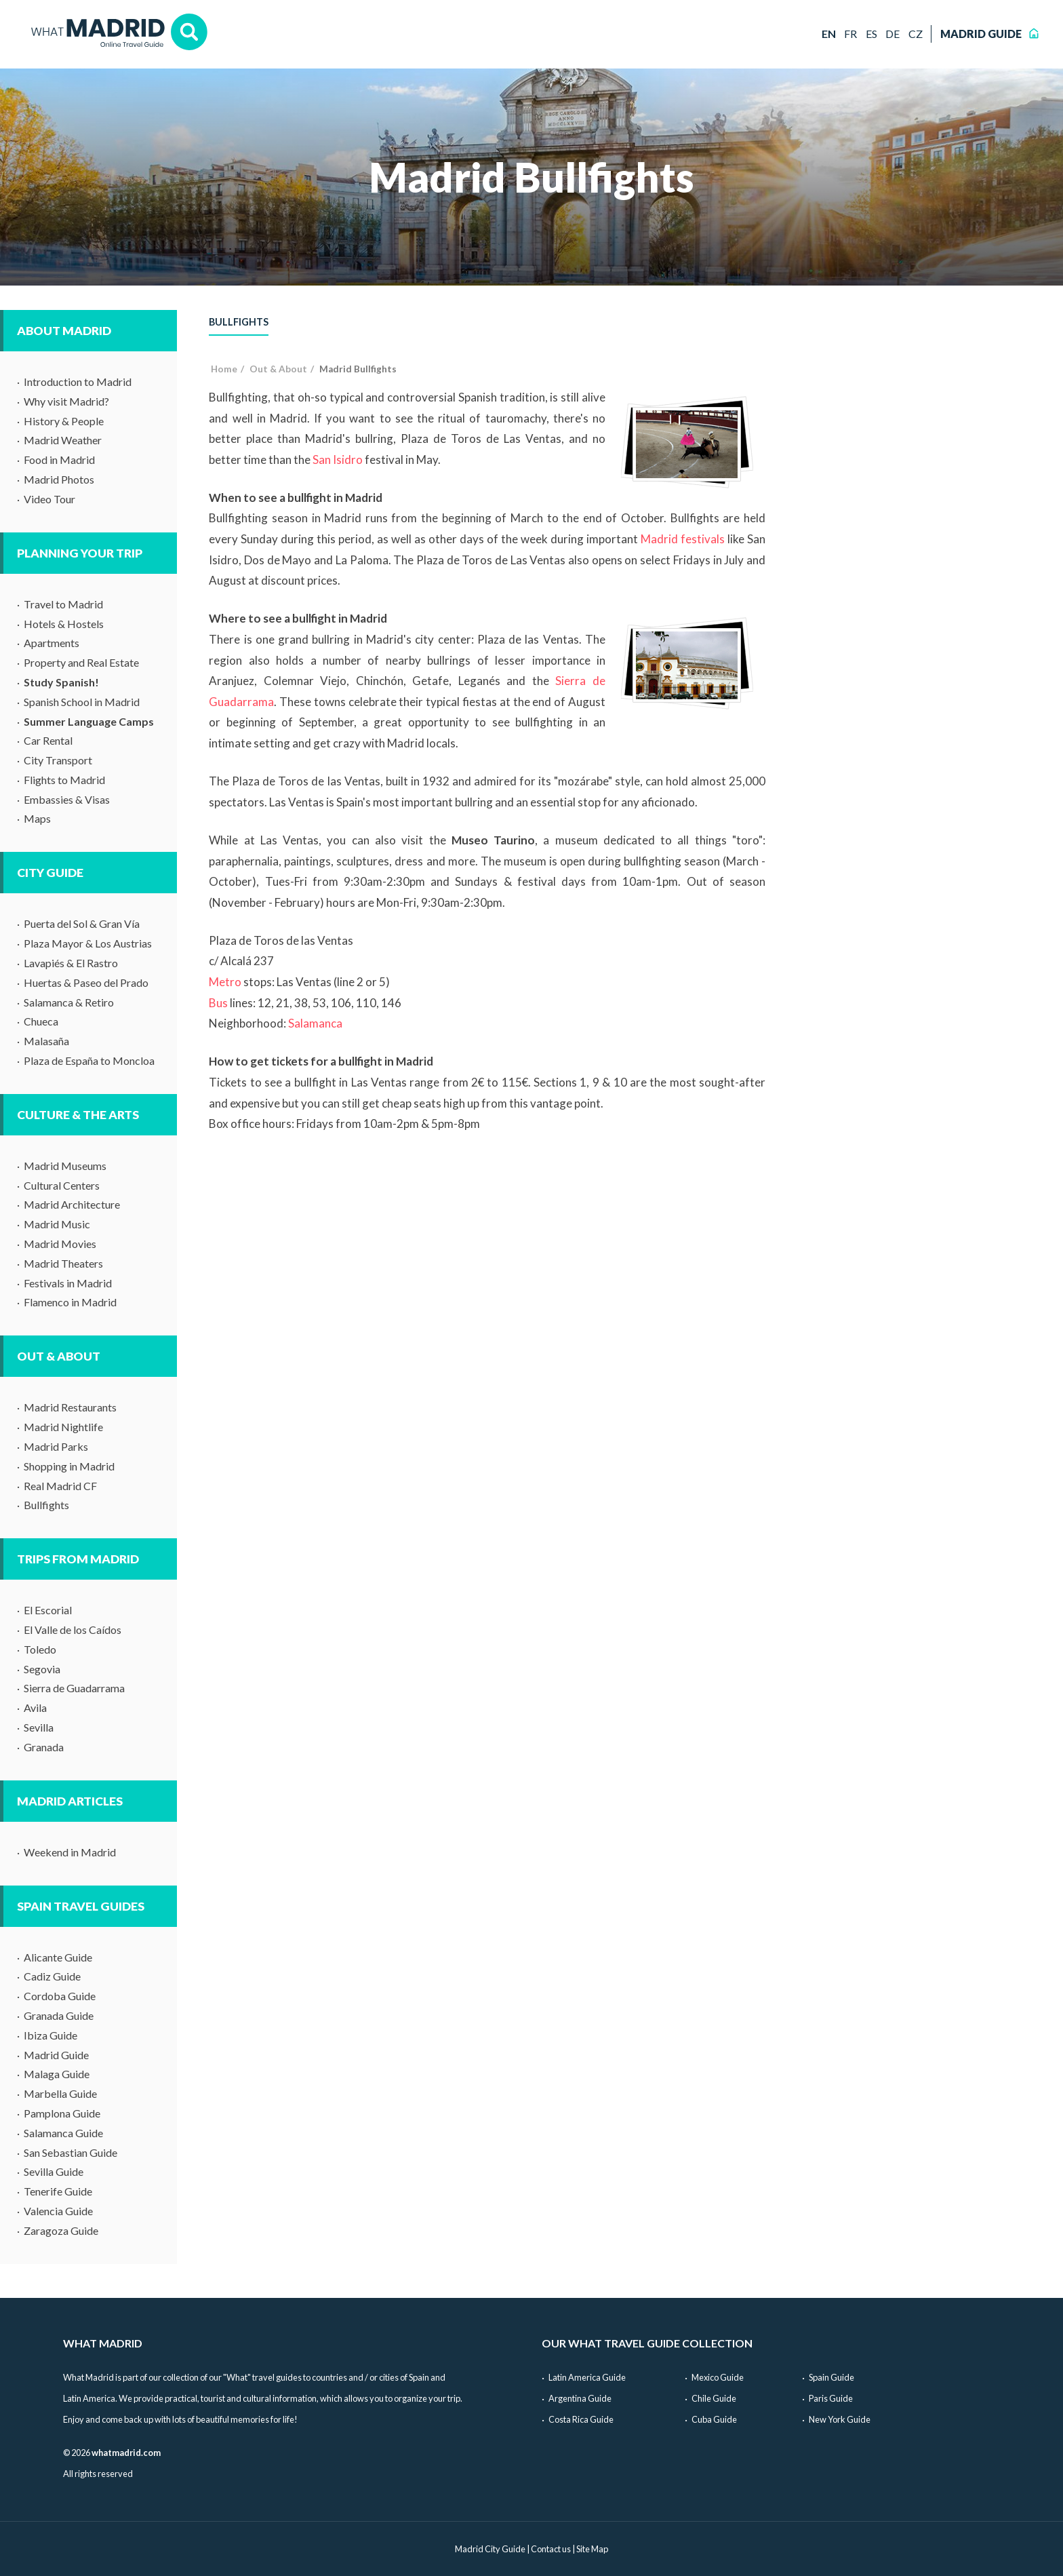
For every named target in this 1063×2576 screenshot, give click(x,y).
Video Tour (49, 498)
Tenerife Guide (58, 2191)
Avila (35, 1707)
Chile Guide (713, 2398)
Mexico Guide (717, 2377)
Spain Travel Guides (80, 1906)
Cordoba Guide (60, 1995)
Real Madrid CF (60, 1485)
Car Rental (48, 740)
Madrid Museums (65, 1165)
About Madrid (64, 331)
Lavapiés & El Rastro (71, 962)
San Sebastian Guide (70, 2152)
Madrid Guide (56, 2054)
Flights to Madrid (64, 779)
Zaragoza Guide (61, 2230)
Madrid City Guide (490, 2548)
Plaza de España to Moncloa (89, 1060)
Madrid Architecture (72, 1204)
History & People (64, 420)
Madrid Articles (70, 1801)
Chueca (41, 1021)
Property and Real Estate (81, 662)
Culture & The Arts (78, 1115)
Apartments (51, 642)
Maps (37, 818)
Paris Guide (831, 2398)
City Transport (58, 760)
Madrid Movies (60, 1243)
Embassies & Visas (67, 799)
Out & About (58, 1356)
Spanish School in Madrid (82, 701)
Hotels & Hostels (64, 623)
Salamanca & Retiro (69, 1002)
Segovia (42, 1668)
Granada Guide (59, 2015)
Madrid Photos (59, 479)
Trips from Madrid (78, 1559)
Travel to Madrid (63, 604)
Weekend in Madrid (70, 1852)
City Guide (50, 872)
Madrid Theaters (63, 1263)
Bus (218, 1003)
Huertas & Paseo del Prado (86, 982)
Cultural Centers (62, 1185)
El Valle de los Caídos (72, 1629)
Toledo (40, 1649)
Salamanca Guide (63, 2132)
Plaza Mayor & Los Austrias (88, 943)
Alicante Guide (58, 1957)
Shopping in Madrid (69, 1466)
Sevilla (39, 1727)
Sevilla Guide (53, 2171)
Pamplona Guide (62, 2113)
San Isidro (338, 459)
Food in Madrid (59, 459)
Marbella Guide (60, 2093)
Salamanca (315, 1023)
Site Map (592, 2548)
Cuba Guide (714, 2419)
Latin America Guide (587, 2377)
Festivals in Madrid (68, 1282)
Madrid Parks (56, 1446)
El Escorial (48, 1609)
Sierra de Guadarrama (74, 1687)
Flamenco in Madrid (70, 1301)
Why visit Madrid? (66, 401)
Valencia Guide (58, 2210)
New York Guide (839, 2419)
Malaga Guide (56, 2073)
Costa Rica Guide (581, 2419)
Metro (225, 982)
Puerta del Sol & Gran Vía (82, 923)
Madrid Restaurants (70, 1407)
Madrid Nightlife (63, 1426)
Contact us (551, 2548)
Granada (44, 1746)
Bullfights (46, 1504)
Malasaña (46, 1040)
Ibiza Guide (50, 2035)
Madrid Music (57, 1223)
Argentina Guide (579, 2398)
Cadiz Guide (52, 1976)
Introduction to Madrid (78, 381)
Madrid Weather (63, 439)
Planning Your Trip (79, 553)
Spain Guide (831, 2377)
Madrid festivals (683, 539)
